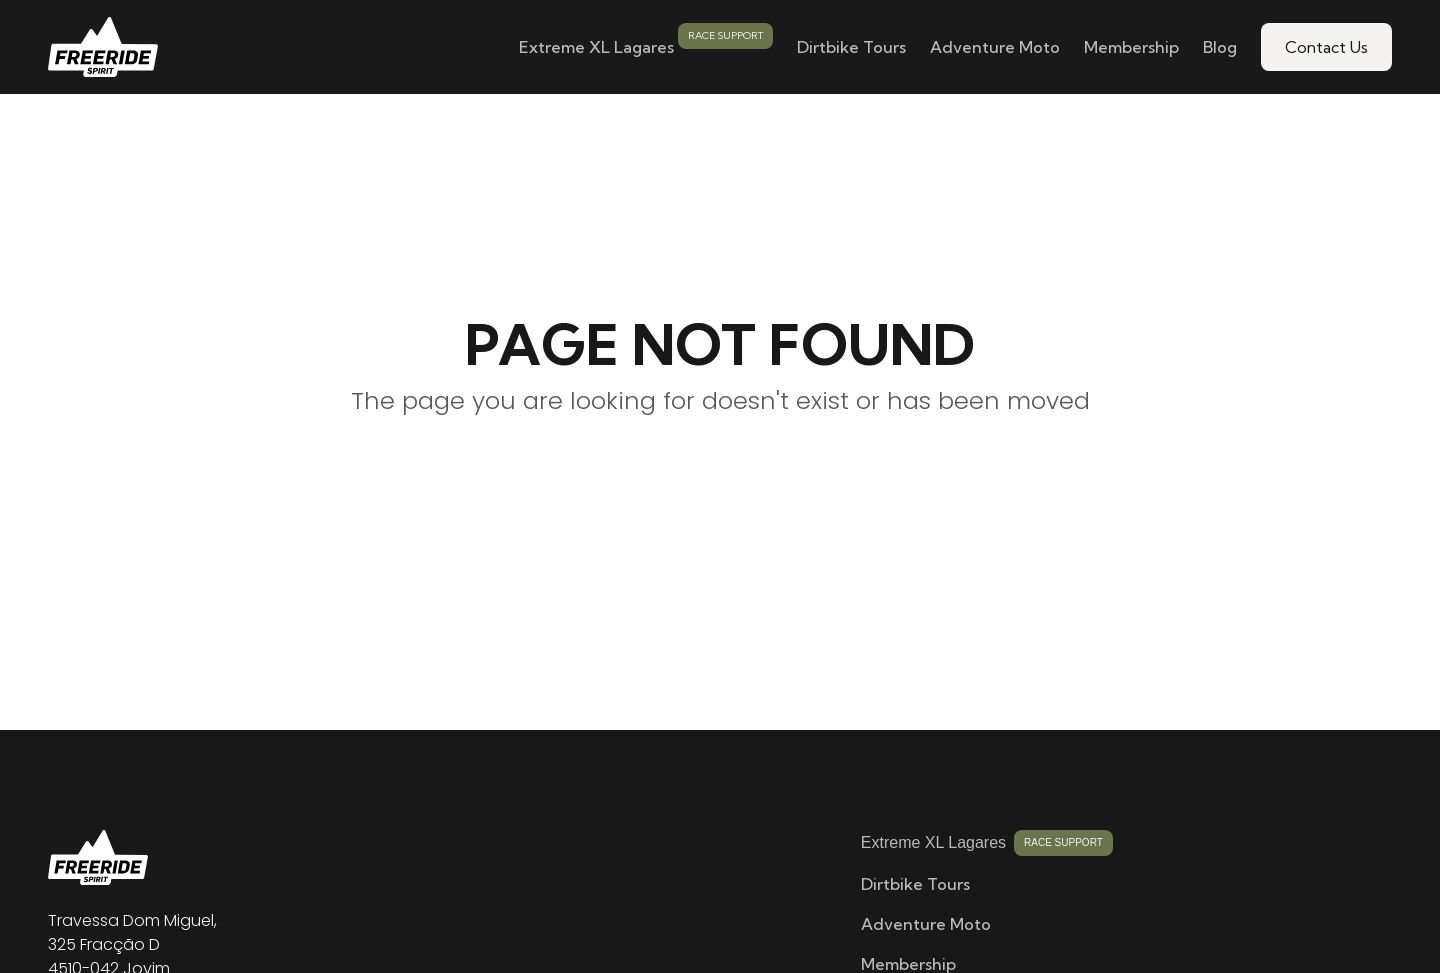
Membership (1131, 47)
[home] (103, 47)
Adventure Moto (995, 47)
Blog (1220, 47)
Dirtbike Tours (851, 47)
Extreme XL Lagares (596, 47)
